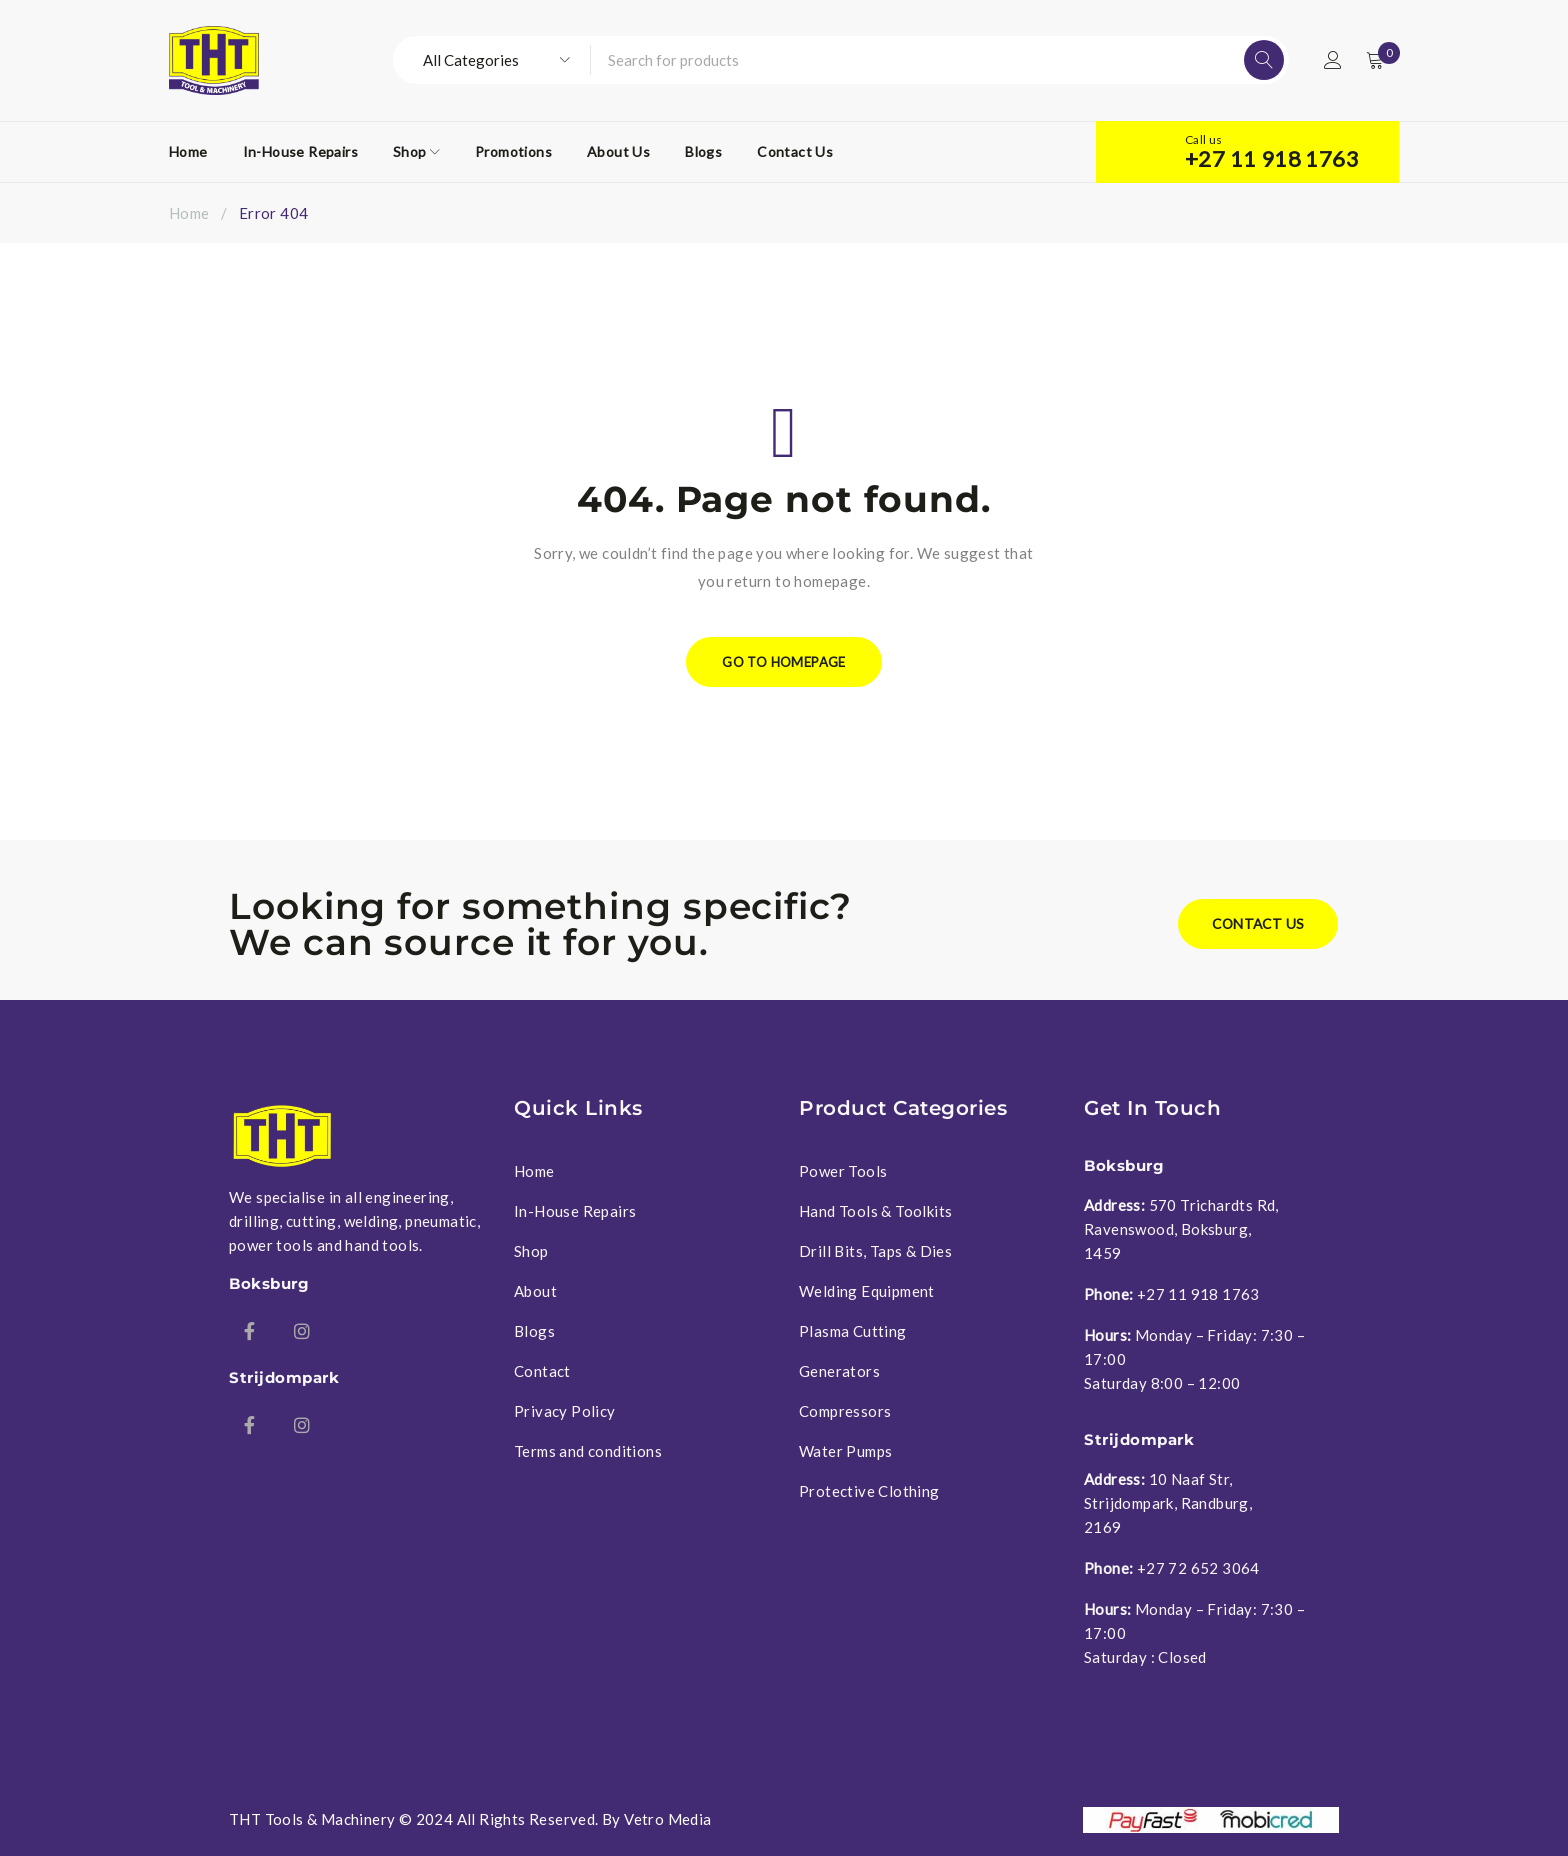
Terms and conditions (588, 1451)
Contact (542, 1371)
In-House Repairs (575, 1211)
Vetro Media (667, 1819)
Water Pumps (845, 1451)
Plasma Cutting (853, 1331)
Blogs (534, 1331)
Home (189, 213)
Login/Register (1331, 60)
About (535, 1291)
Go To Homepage (784, 661)
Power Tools (843, 1171)
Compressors (845, 1411)
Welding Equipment (867, 1291)
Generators (839, 1371)
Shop (531, 1251)
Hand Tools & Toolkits (875, 1211)
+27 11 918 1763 (1272, 159)
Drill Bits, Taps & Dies (875, 1251)
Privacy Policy (565, 1411)
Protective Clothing (869, 1491)
